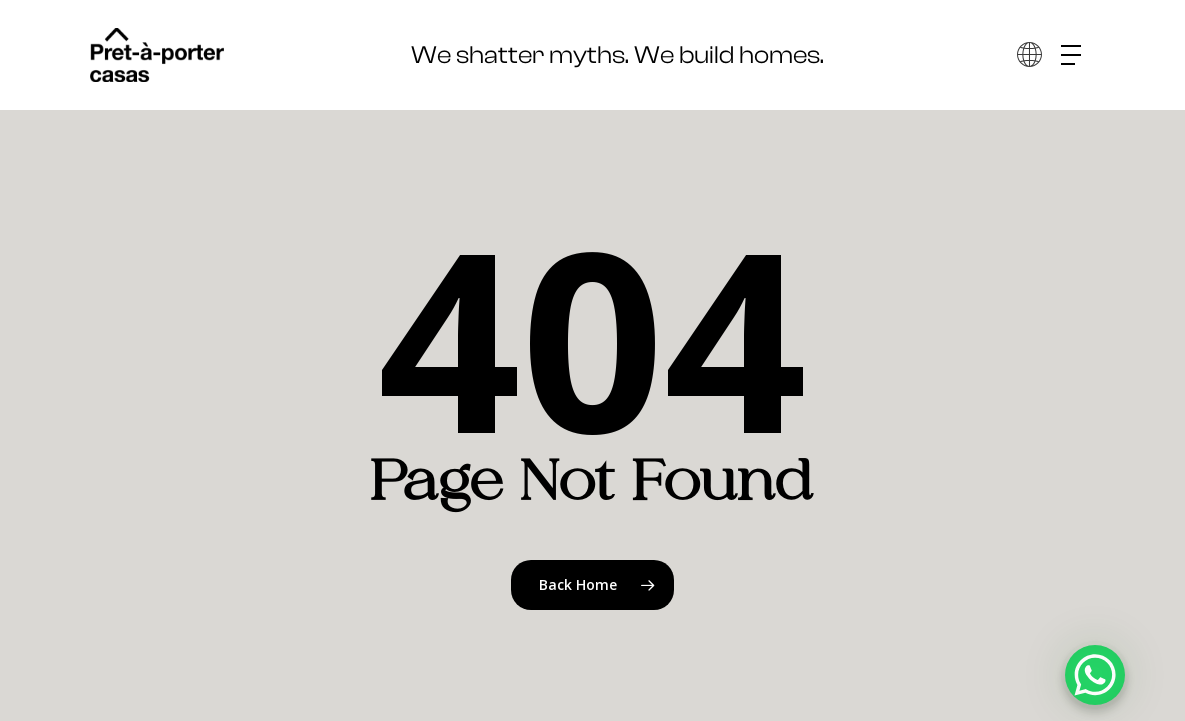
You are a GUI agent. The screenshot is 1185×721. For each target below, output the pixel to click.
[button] (1078, 55)
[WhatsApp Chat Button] (1095, 675)
